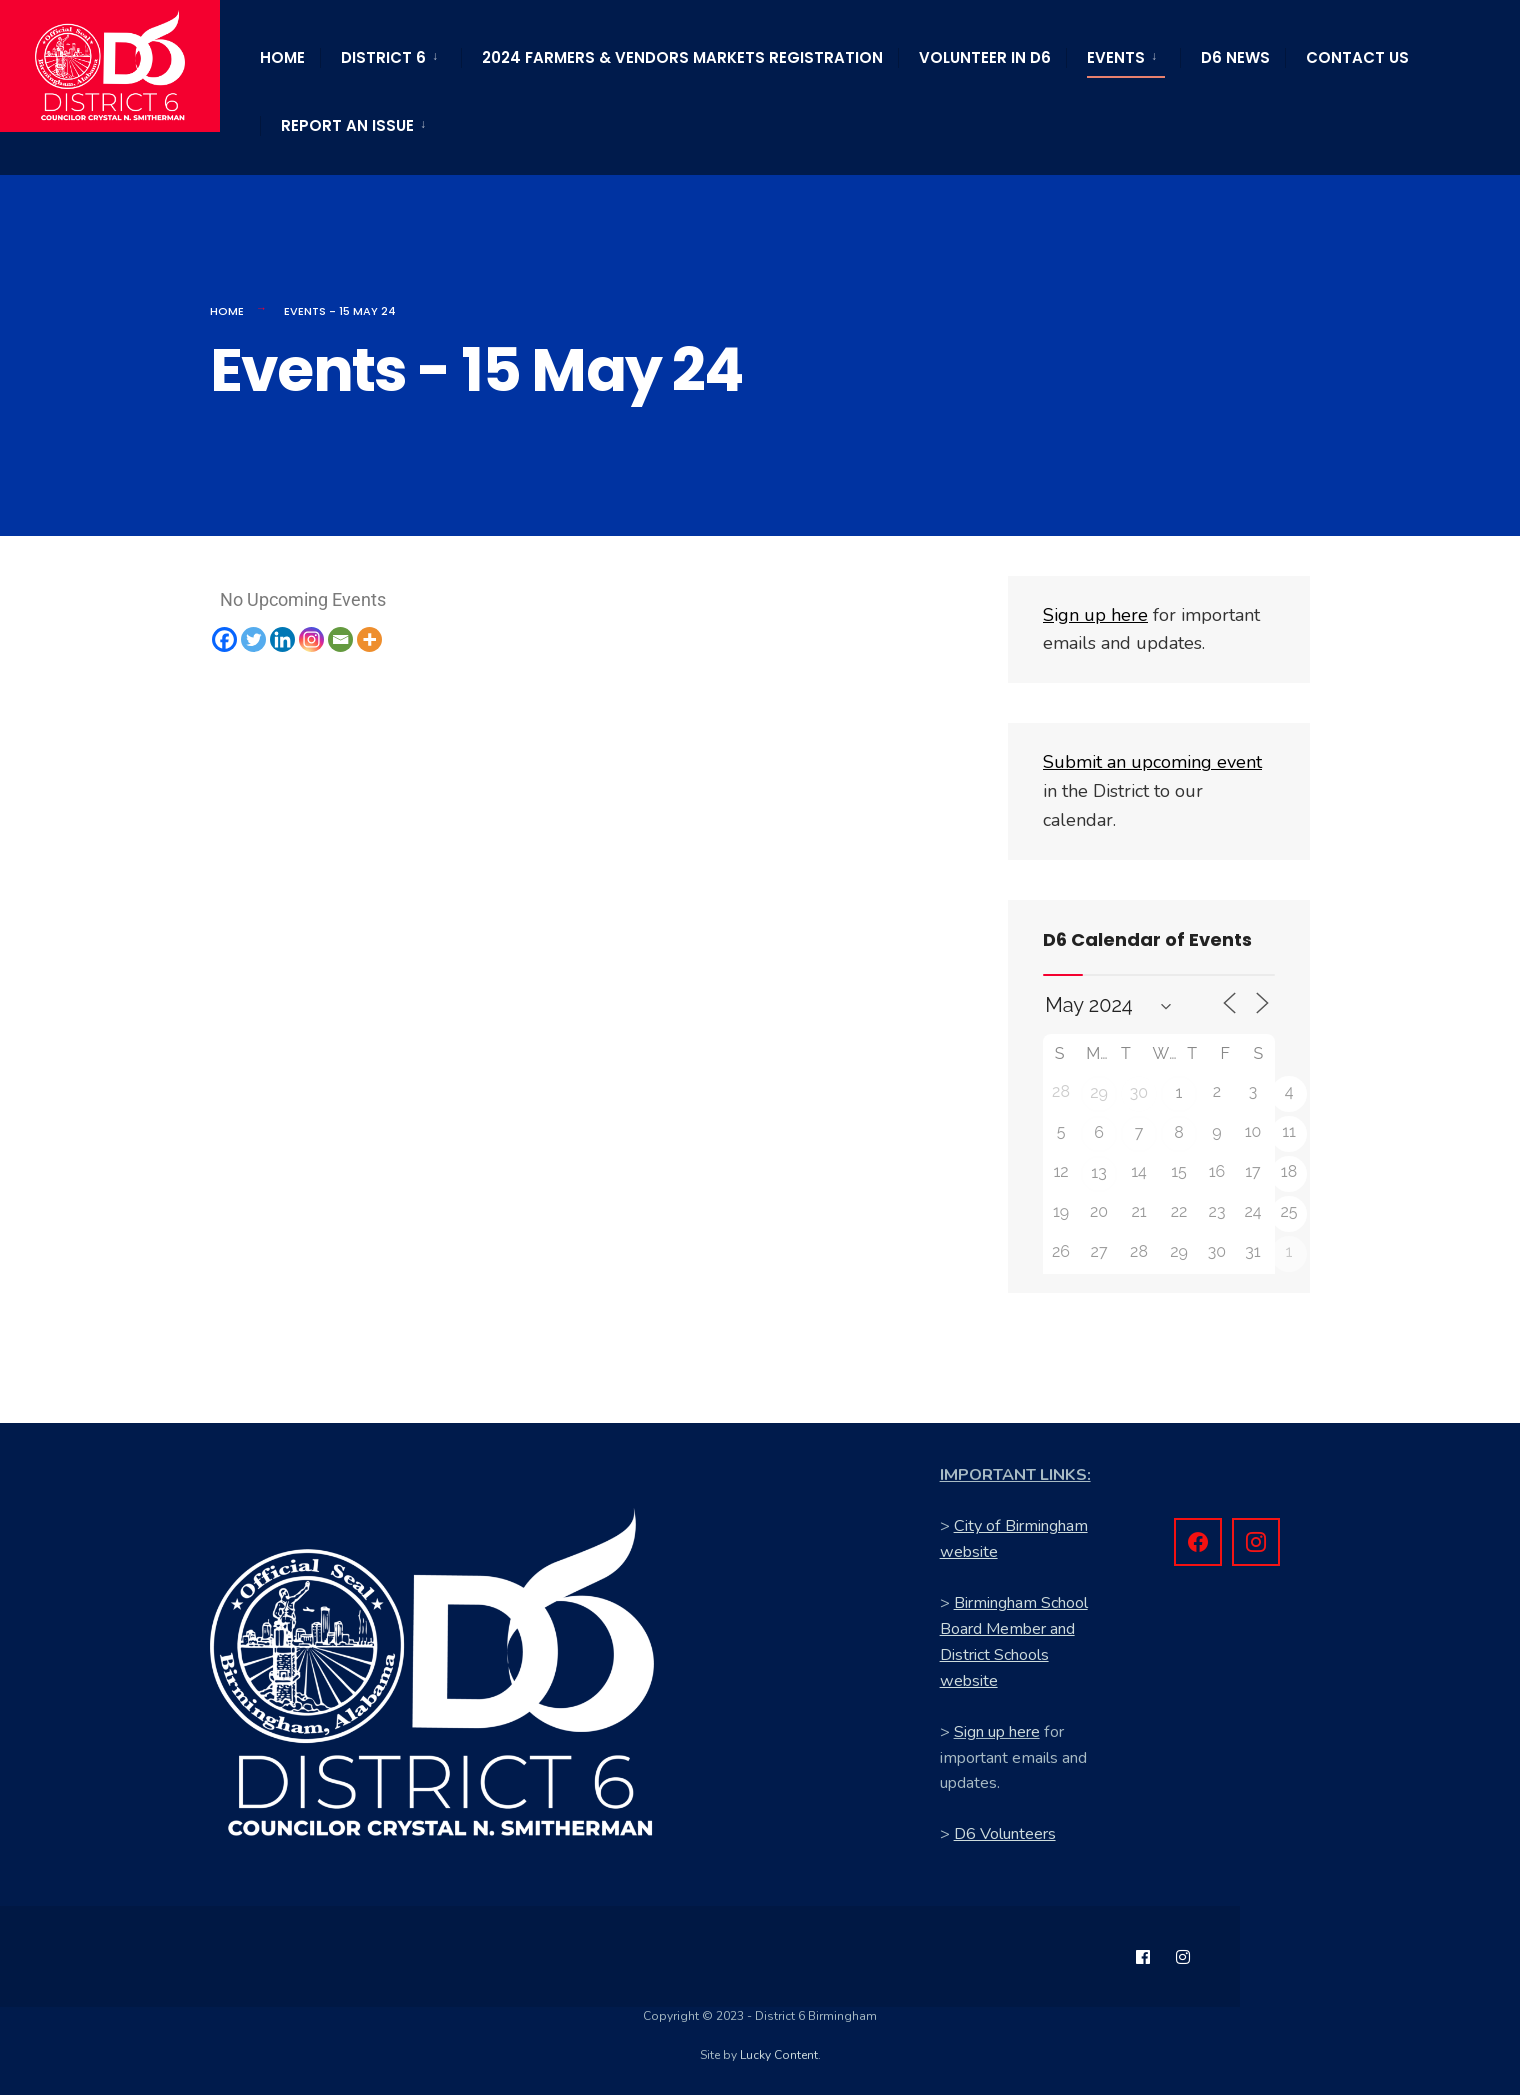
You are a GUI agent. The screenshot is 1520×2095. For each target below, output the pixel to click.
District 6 (383, 57)
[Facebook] (224, 639)
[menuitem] (390, 54)
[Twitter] (253, 639)
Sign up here (997, 1732)
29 (1099, 1092)
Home (282, 57)
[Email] (340, 639)
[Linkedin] (282, 639)
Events (1116, 57)
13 (1098, 1172)
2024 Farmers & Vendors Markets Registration (682, 57)
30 (1139, 1092)
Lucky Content (779, 2055)
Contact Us (1357, 57)
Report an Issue (347, 125)
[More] (369, 639)
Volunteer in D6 (985, 57)
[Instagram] (311, 639)
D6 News (1235, 57)
